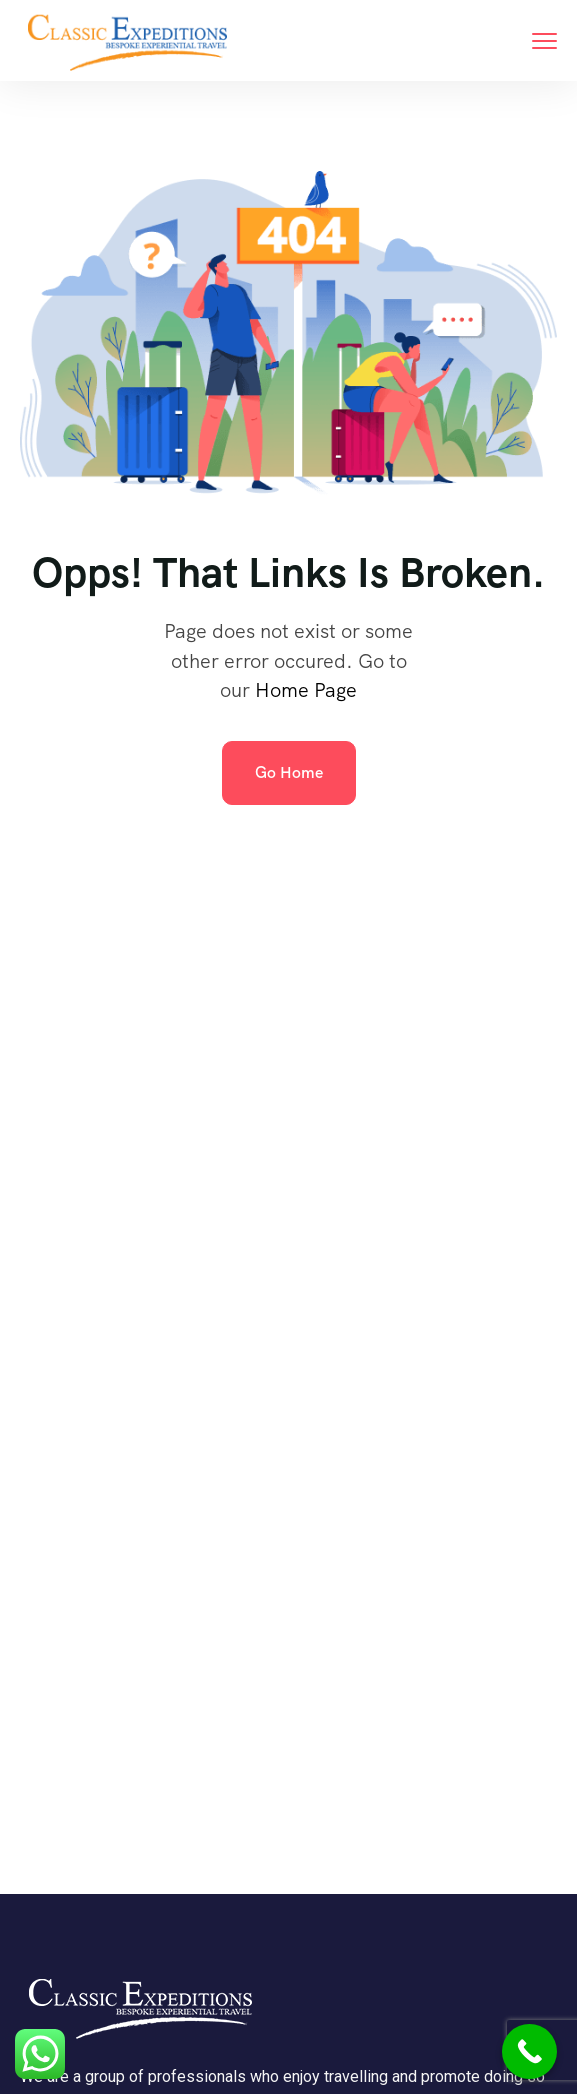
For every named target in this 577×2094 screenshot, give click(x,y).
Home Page (306, 690)
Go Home (289, 772)
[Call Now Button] (529, 2051)
